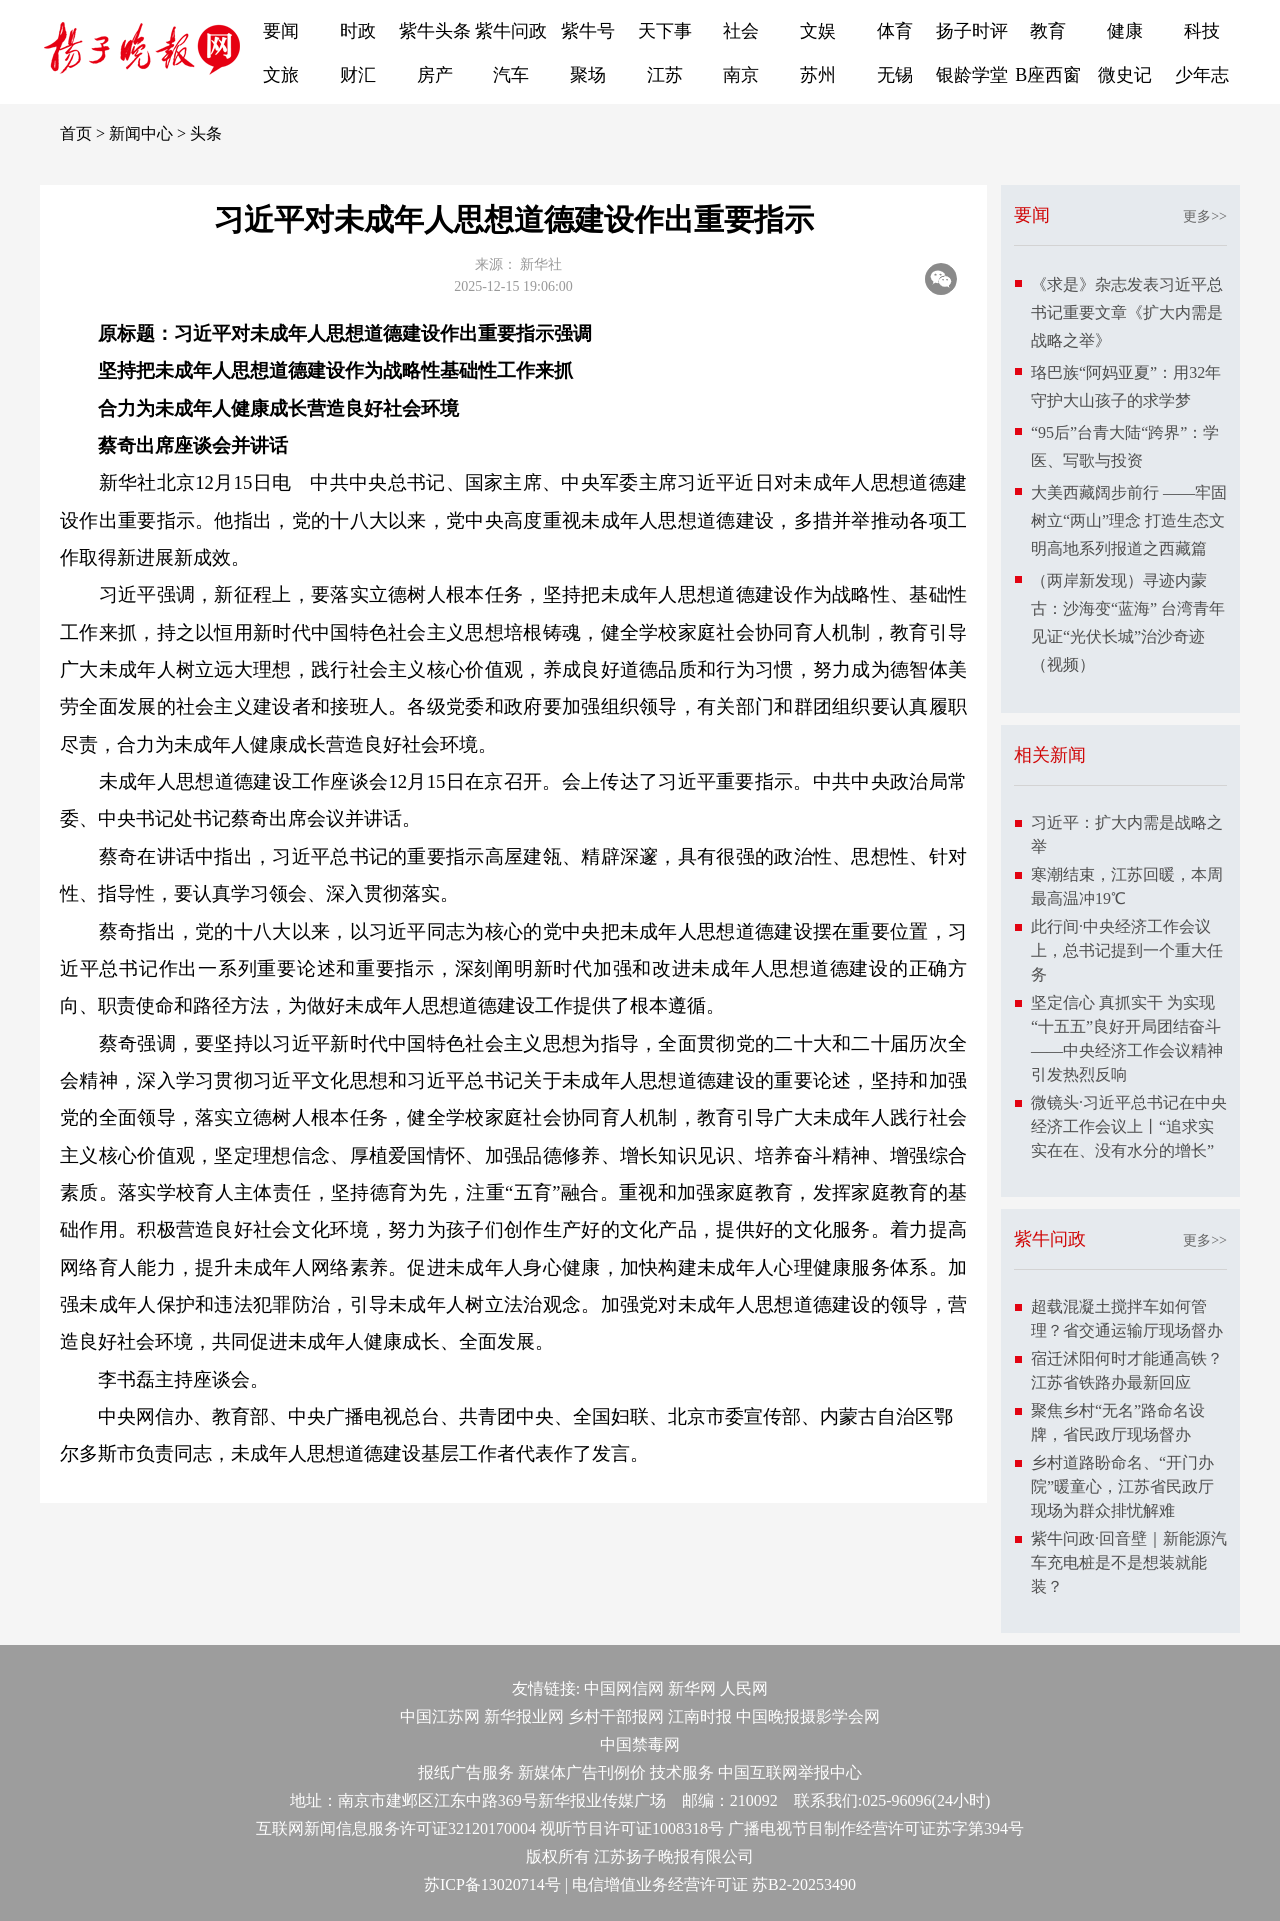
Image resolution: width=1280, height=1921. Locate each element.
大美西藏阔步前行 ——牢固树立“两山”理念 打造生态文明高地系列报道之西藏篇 (1129, 520)
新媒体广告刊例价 (582, 1772)
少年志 (1202, 75)
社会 (741, 31)
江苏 (665, 75)
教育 (1048, 31)
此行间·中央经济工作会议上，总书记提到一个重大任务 (1127, 950)
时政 (358, 31)
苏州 (818, 75)
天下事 (665, 31)
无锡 (895, 75)
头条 (206, 133)
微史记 (1125, 75)
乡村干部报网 (616, 1716)
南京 (741, 75)
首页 (76, 133)
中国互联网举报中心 (790, 1772)
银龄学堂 (972, 75)
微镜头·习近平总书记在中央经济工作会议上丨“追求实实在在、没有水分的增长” (1129, 1126)
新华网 (692, 1688)
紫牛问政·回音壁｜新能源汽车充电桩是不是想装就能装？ (1129, 1562)
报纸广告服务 (466, 1772)
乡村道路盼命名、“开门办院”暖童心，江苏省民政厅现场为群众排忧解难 (1122, 1486)
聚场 (588, 75)
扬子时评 (972, 31)
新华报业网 (524, 1716)
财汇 (358, 75)
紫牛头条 (435, 31)
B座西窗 (1048, 75)
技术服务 (682, 1772)
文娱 (818, 31)
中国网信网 (624, 1688)
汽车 (511, 75)
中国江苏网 (440, 1716)
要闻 (281, 31)
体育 (895, 31)
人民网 (744, 1688)
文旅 (281, 75)
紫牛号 (588, 31)
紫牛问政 (511, 31)
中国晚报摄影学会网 (808, 1716)
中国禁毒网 (640, 1744)
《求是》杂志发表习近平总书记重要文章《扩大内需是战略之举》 (1127, 312)
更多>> (1205, 216)
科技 (1202, 31)
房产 (435, 75)
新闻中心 (141, 133)
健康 (1125, 31)
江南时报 (700, 1716)
